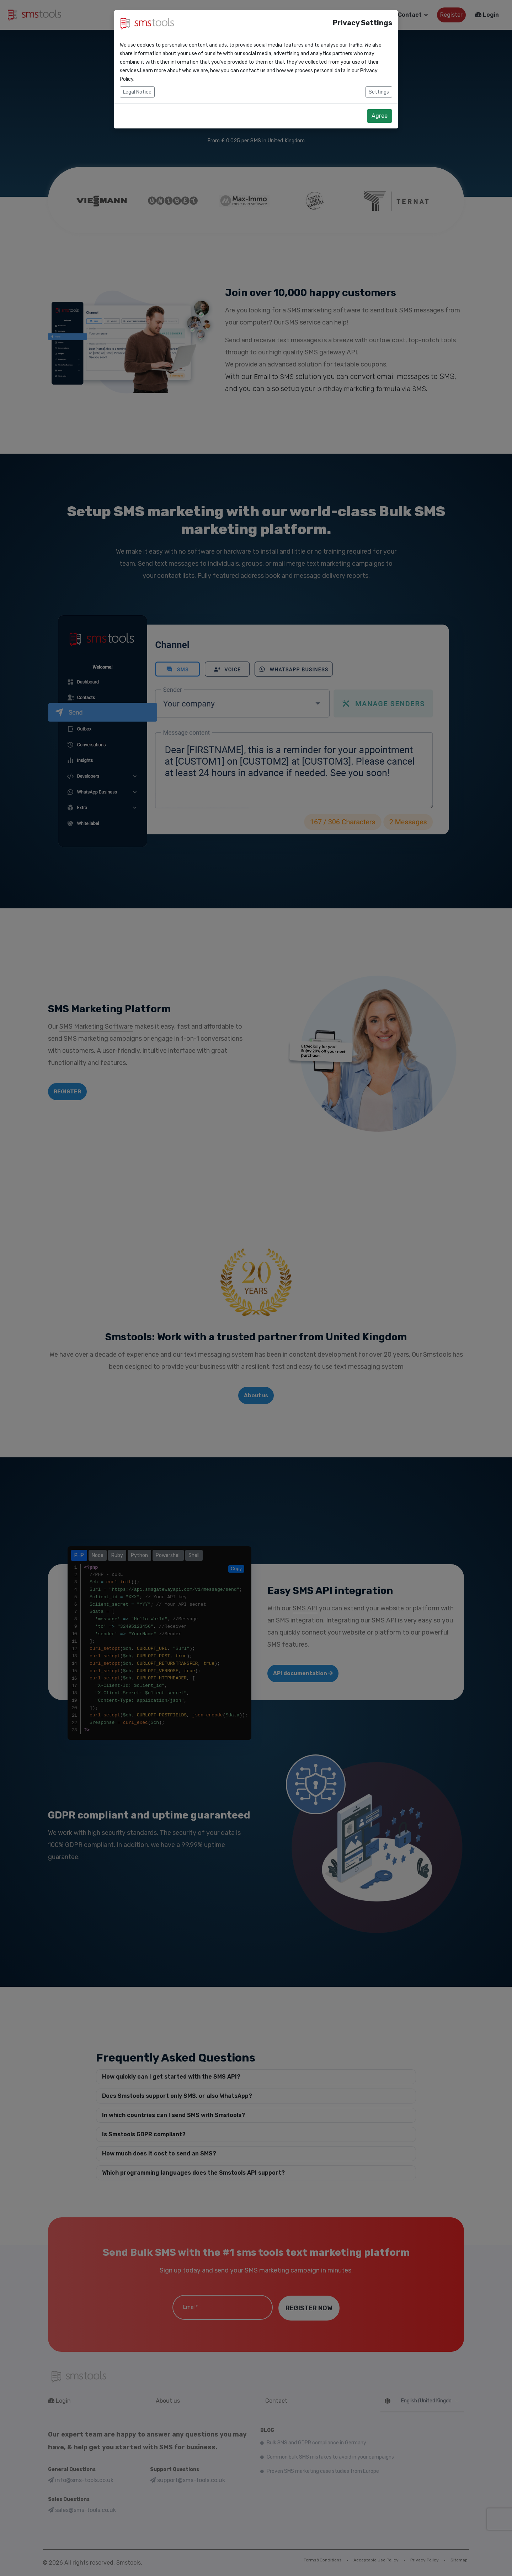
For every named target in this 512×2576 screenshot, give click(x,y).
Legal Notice (137, 92)
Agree (380, 115)
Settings (379, 92)
